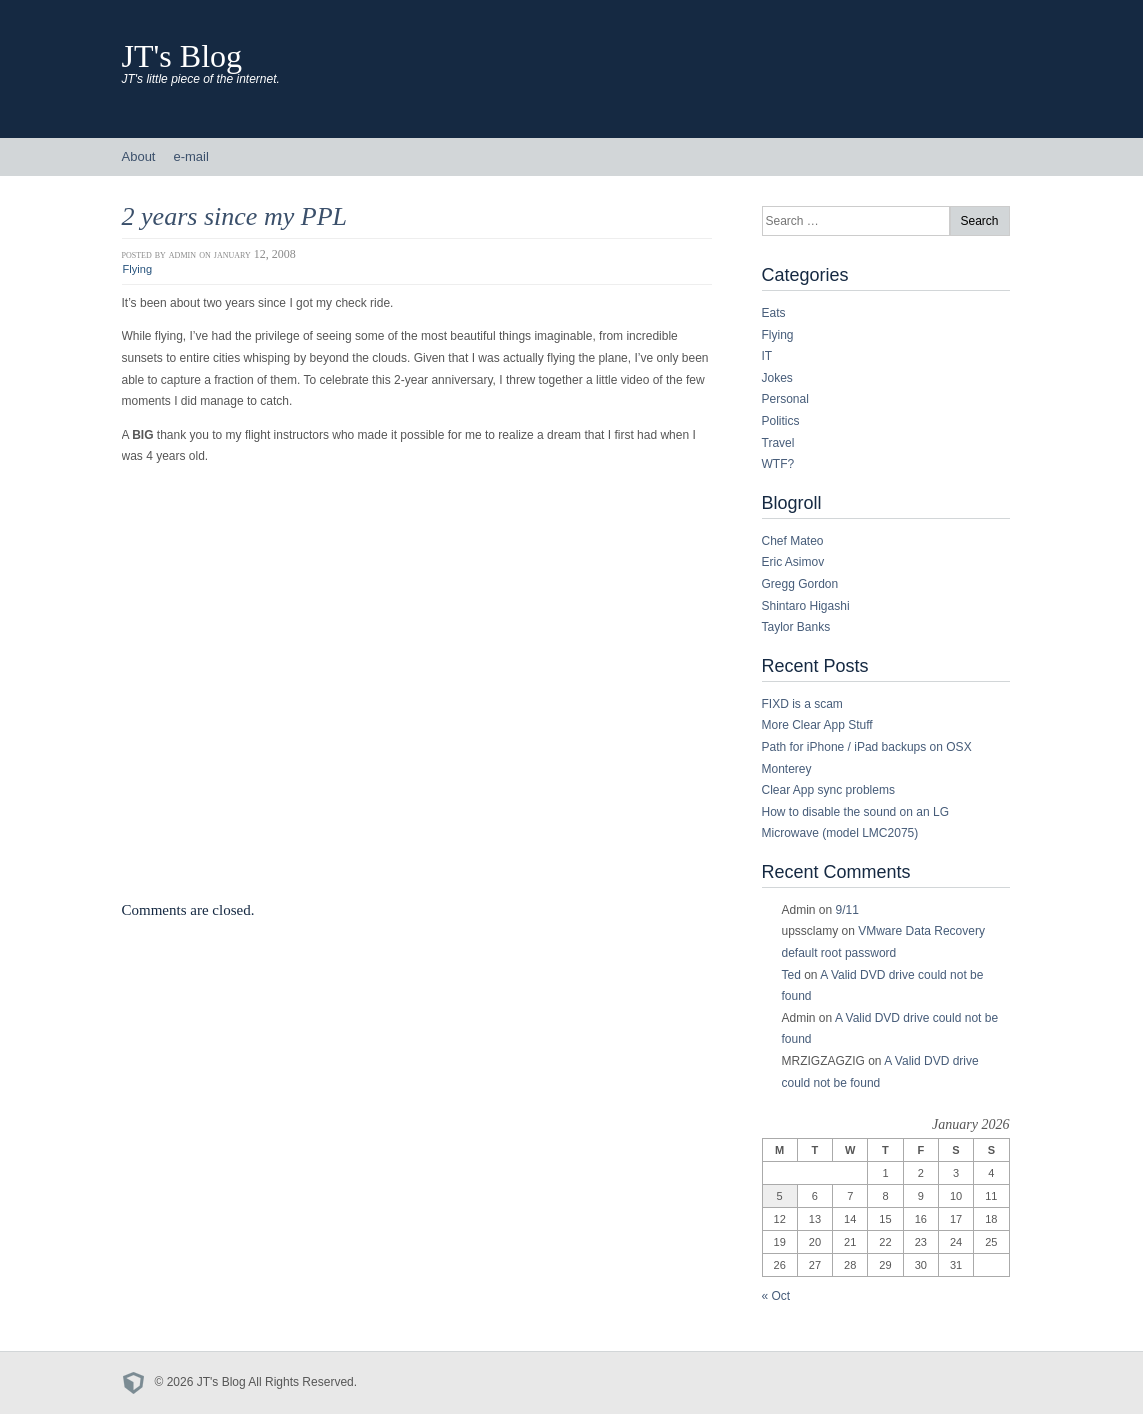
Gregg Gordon (800, 584)
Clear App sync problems (828, 790)
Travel (778, 443)
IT (767, 356)
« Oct (776, 1296)
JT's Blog (182, 56)
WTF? (778, 464)
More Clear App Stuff (817, 725)
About (139, 156)
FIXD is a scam (802, 704)
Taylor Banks (796, 627)
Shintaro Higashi (806, 606)
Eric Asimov (793, 562)
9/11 (847, 910)
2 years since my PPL (235, 216)
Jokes (777, 378)
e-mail (190, 156)
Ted (791, 975)
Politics (781, 421)
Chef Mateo (793, 541)
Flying (137, 269)
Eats (774, 313)
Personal (785, 399)
